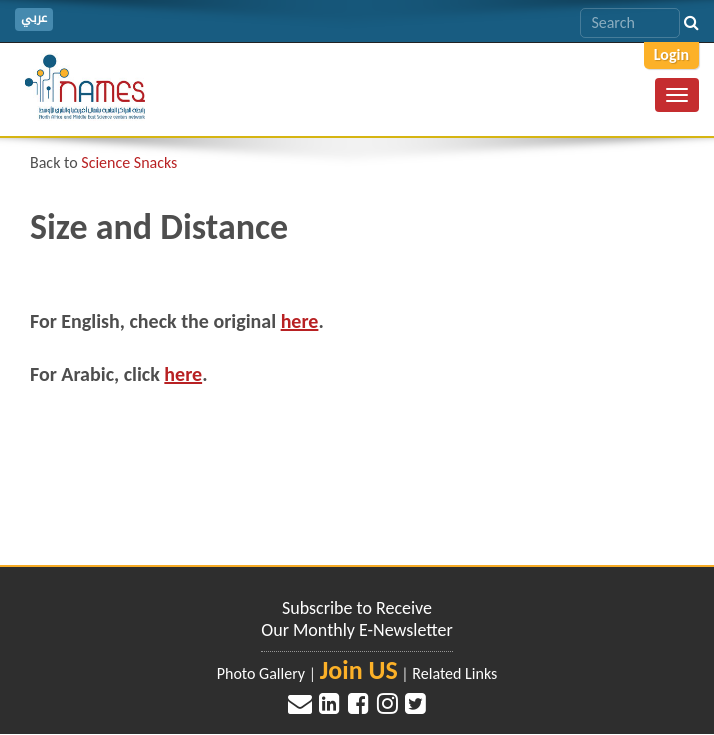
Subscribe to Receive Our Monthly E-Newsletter (356, 619)
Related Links (454, 673)
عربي (34, 18)
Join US (359, 670)
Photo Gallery (261, 673)
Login (671, 54)
